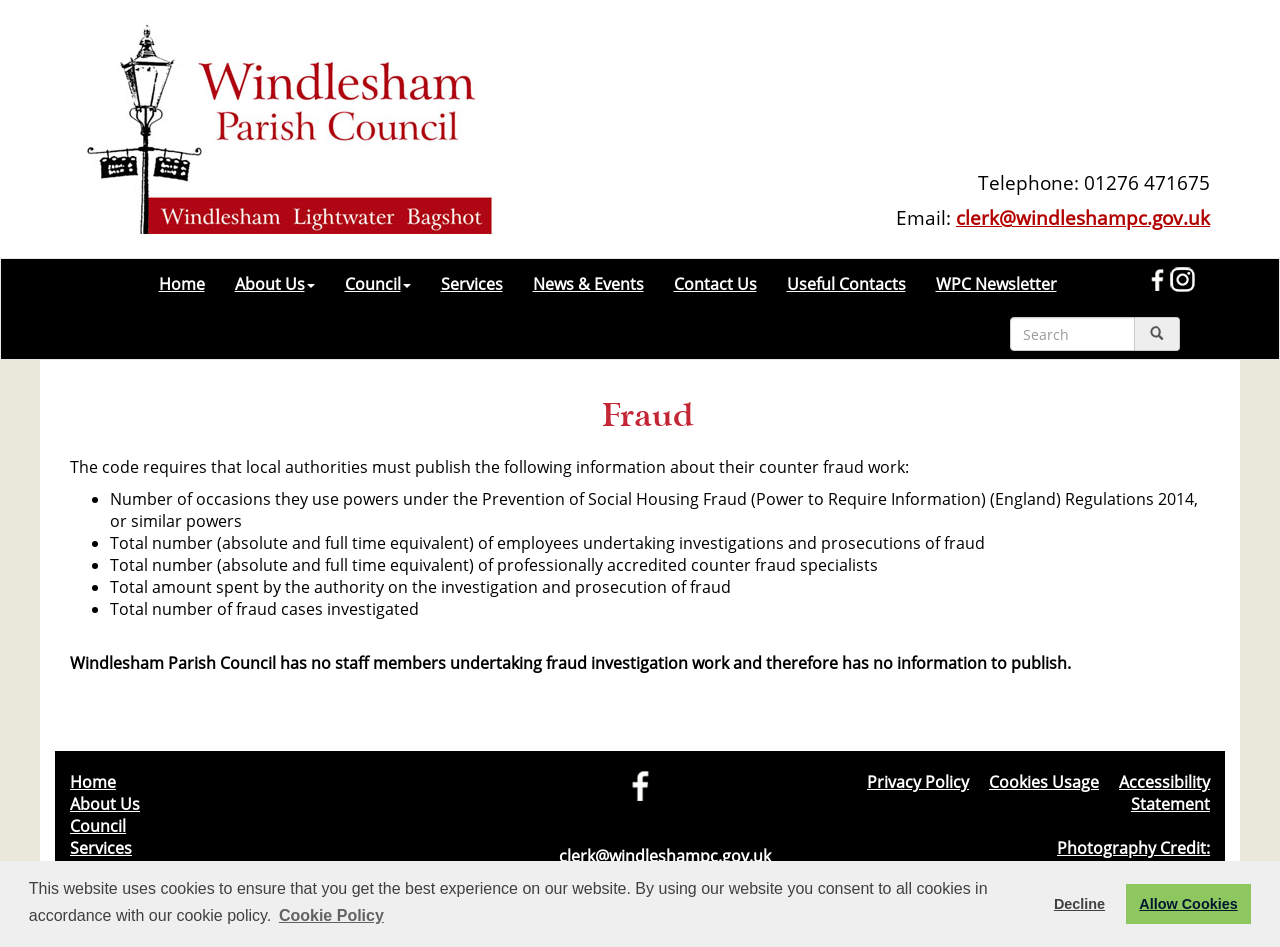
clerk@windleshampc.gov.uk (1083, 217)
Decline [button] (1079, 904)
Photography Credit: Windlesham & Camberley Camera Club (1062, 859)
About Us (275, 284)
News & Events (588, 284)
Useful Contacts (846, 284)
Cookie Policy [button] (331, 915)
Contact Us (715, 284)
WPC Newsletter (996, 284)
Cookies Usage (1044, 782)
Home (182, 284)
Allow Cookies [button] (1188, 904)
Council (378, 284)
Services (472, 284)
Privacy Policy (918, 782)
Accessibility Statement (1164, 793)
